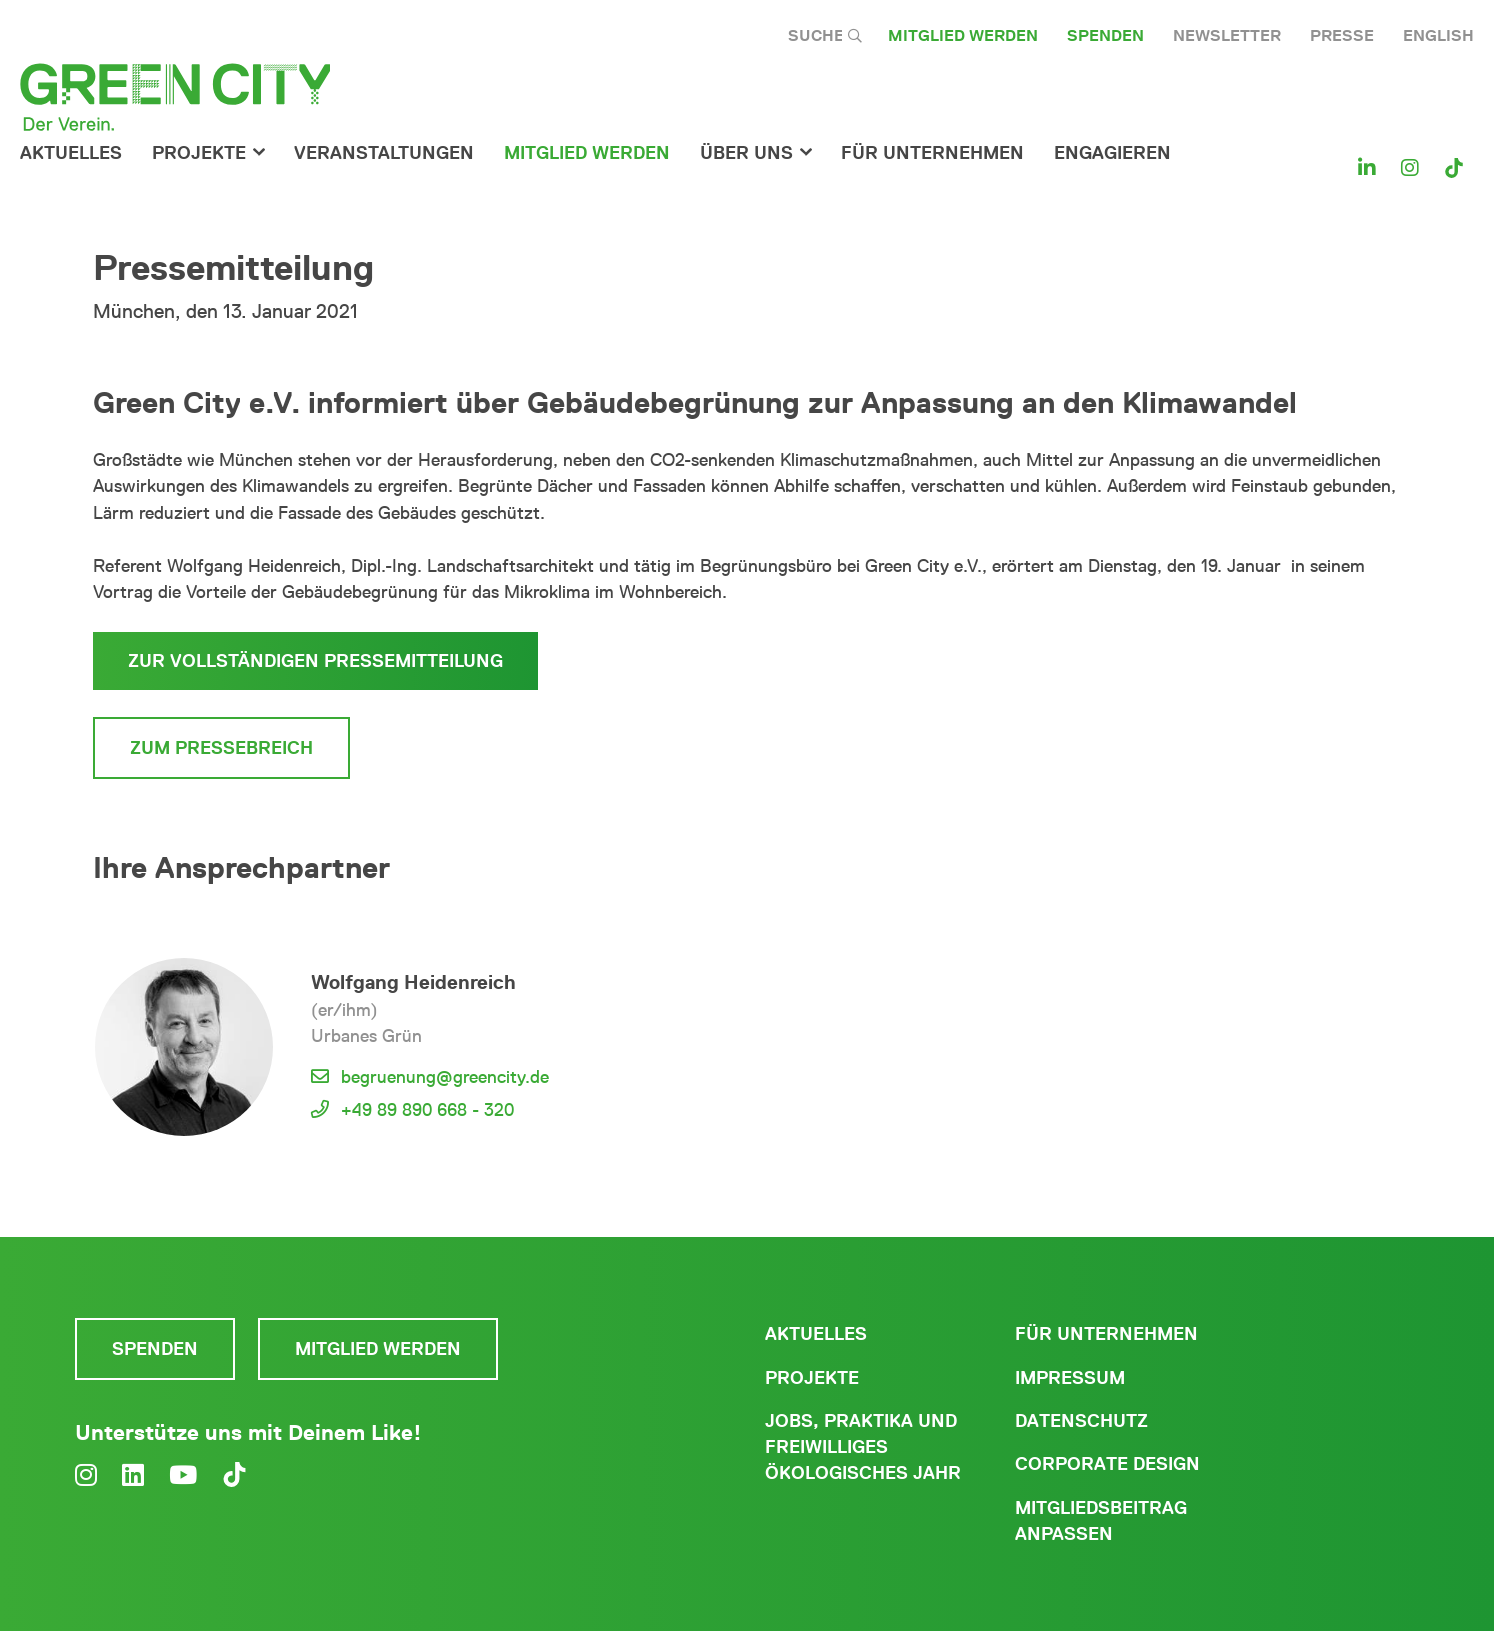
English (1438, 35)
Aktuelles (71, 153)
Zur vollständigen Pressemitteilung (315, 661)
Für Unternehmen (1106, 1334)
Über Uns (746, 153)
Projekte (199, 153)
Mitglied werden (963, 35)
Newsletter (1227, 35)
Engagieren (1112, 153)
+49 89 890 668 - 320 (427, 1110)
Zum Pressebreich (221, 748)
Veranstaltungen (384, 153)
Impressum (1070, 1378)
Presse (1342, 35)
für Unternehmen (932, 153)
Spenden (1105, 35)
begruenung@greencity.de (445, 1077)
